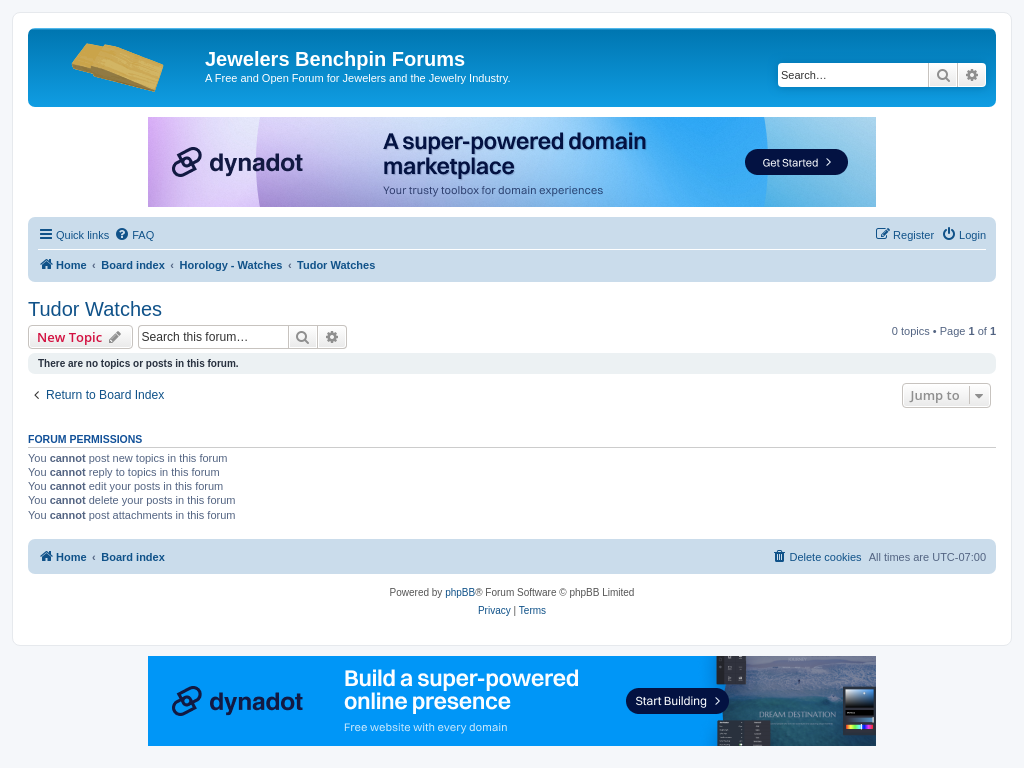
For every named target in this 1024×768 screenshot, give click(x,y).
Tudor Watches (95, 309)
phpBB (460, 592)
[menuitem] (134, 235)
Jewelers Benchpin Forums (335, 59)
